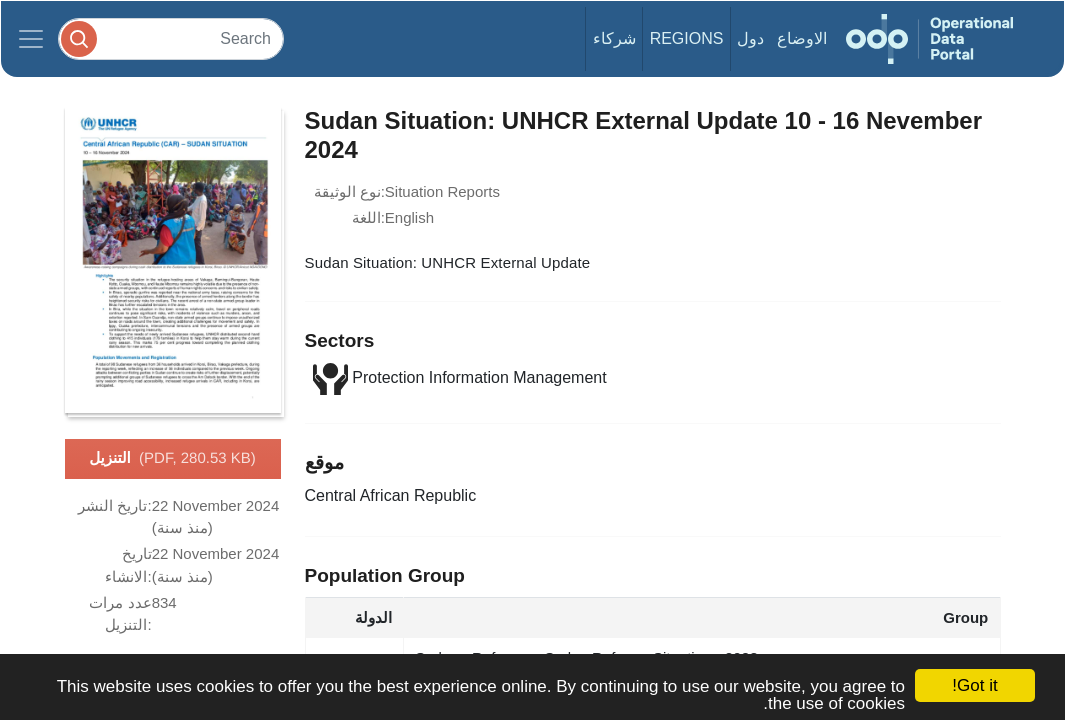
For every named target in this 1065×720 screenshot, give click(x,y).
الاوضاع (802, 38)
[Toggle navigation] (31, 39)
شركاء (614, 38)
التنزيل (172, 459)
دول (750, 38)
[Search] (171, 38)
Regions (687, 38)
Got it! (974, 685)
